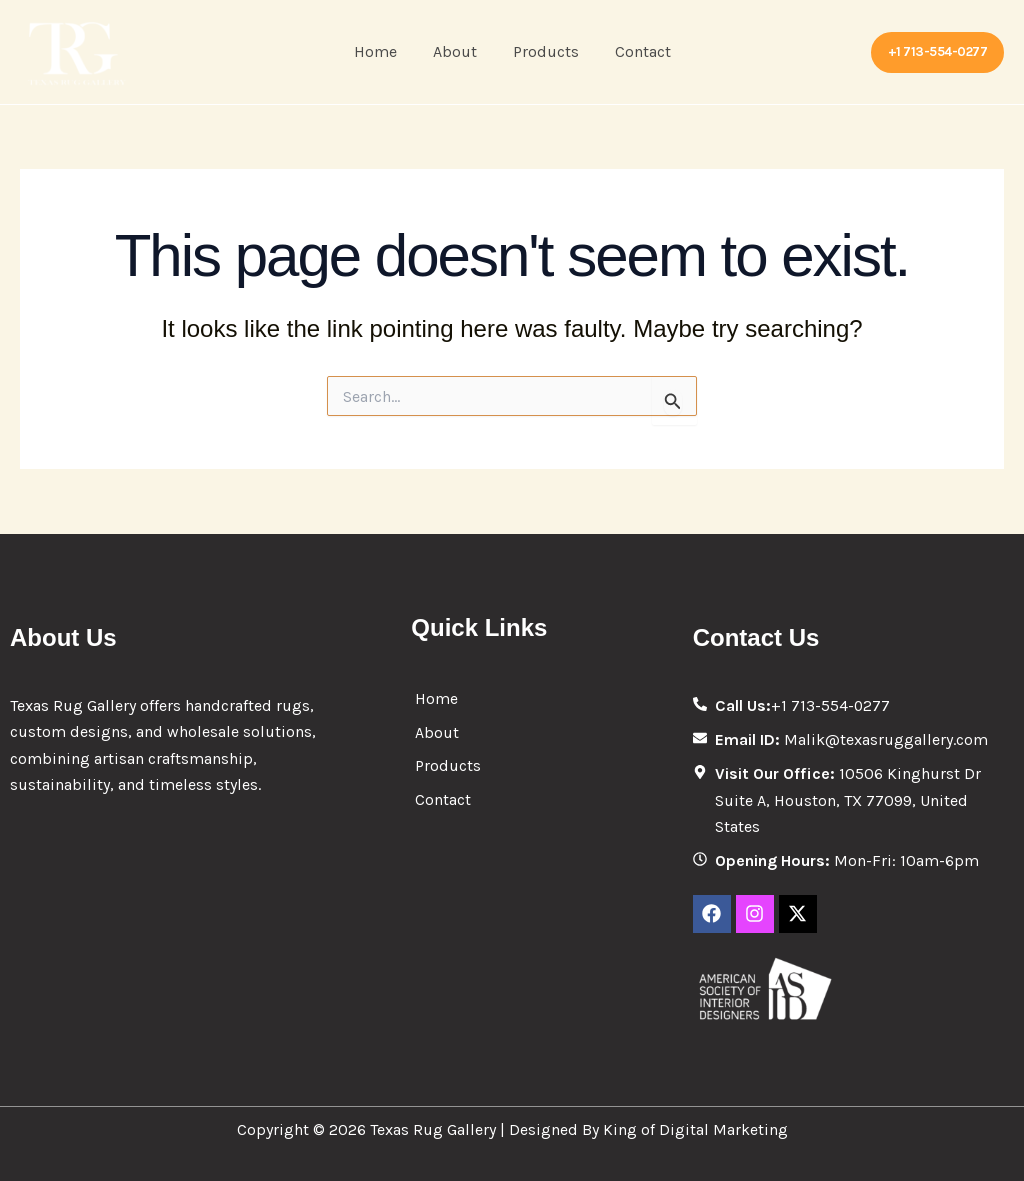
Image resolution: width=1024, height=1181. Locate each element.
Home (381, 51)
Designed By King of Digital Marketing (648, 1129)
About (457, 51)
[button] (938, 52)
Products (544, 51)
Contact (637, 51)
